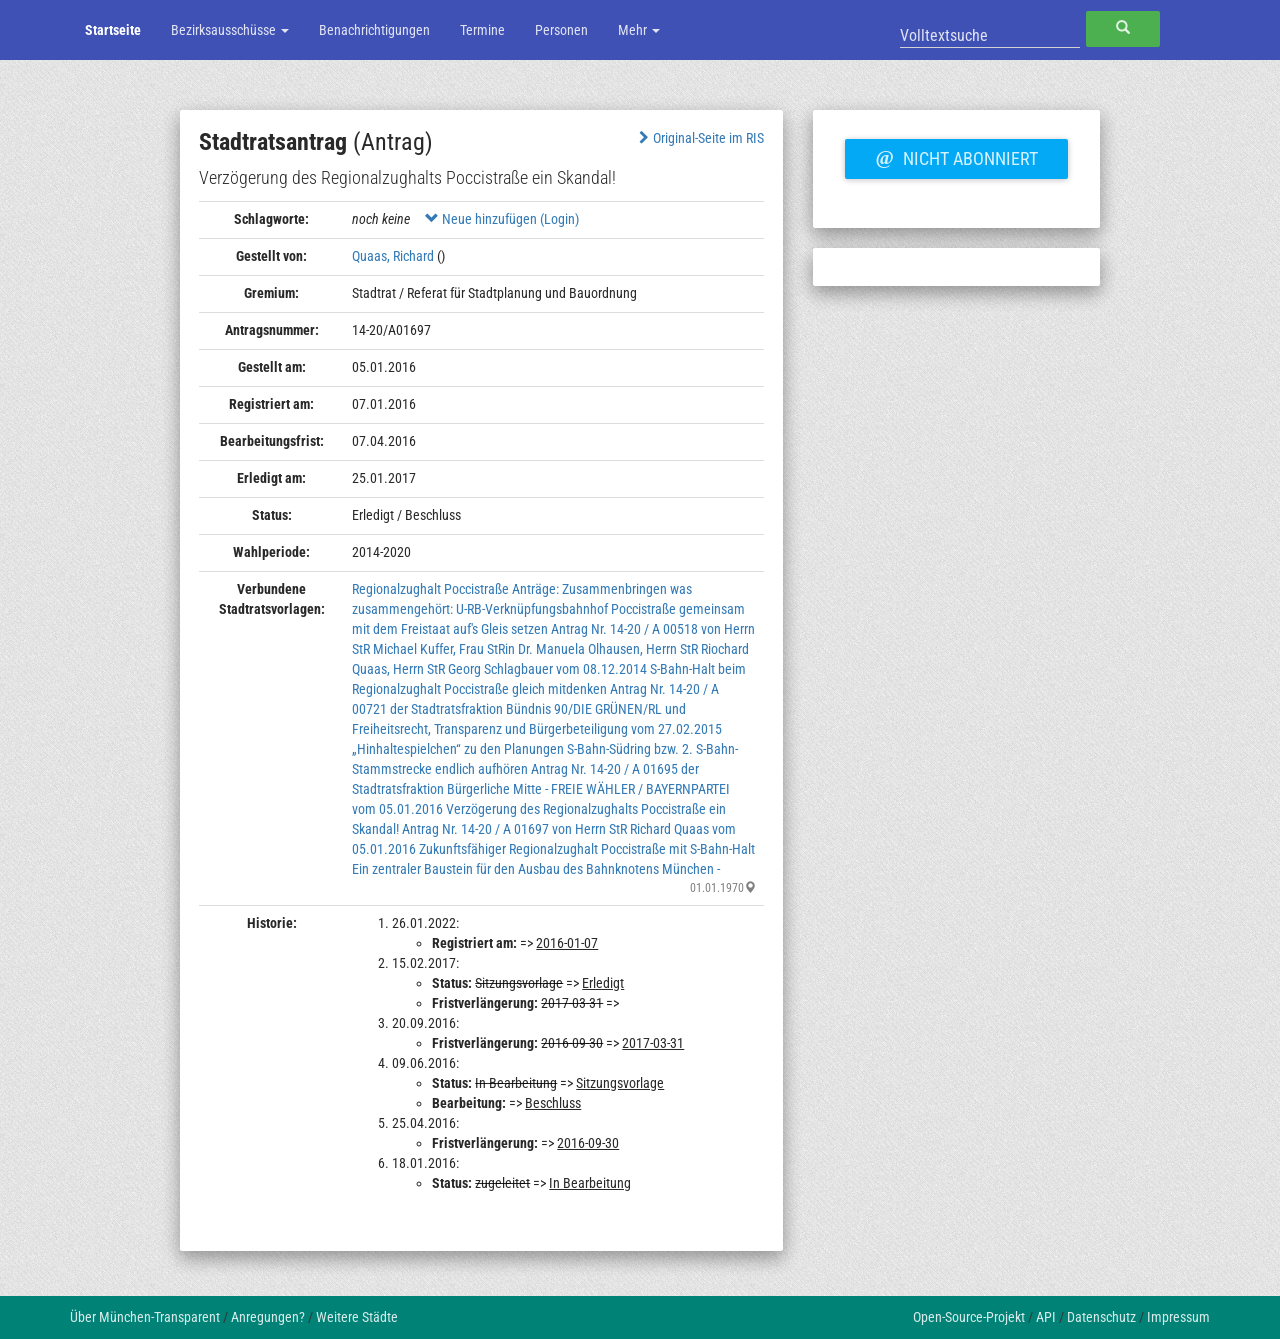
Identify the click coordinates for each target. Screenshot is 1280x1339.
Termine (482, 30)
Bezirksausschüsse (230, 30)
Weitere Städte (357, 1317)
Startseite (113, 30)
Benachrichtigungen (374, 30)
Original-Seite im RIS (699, 138)
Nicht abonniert (956, 156)
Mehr (639, 30)
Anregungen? (268, 1317)
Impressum (1178, 1317)
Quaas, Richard (393, 256)
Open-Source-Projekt (969, 1317)
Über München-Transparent (145, 1317)
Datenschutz (1101, 1317)
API (1046, 1317)
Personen (561, 30)
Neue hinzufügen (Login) (502, 219)
